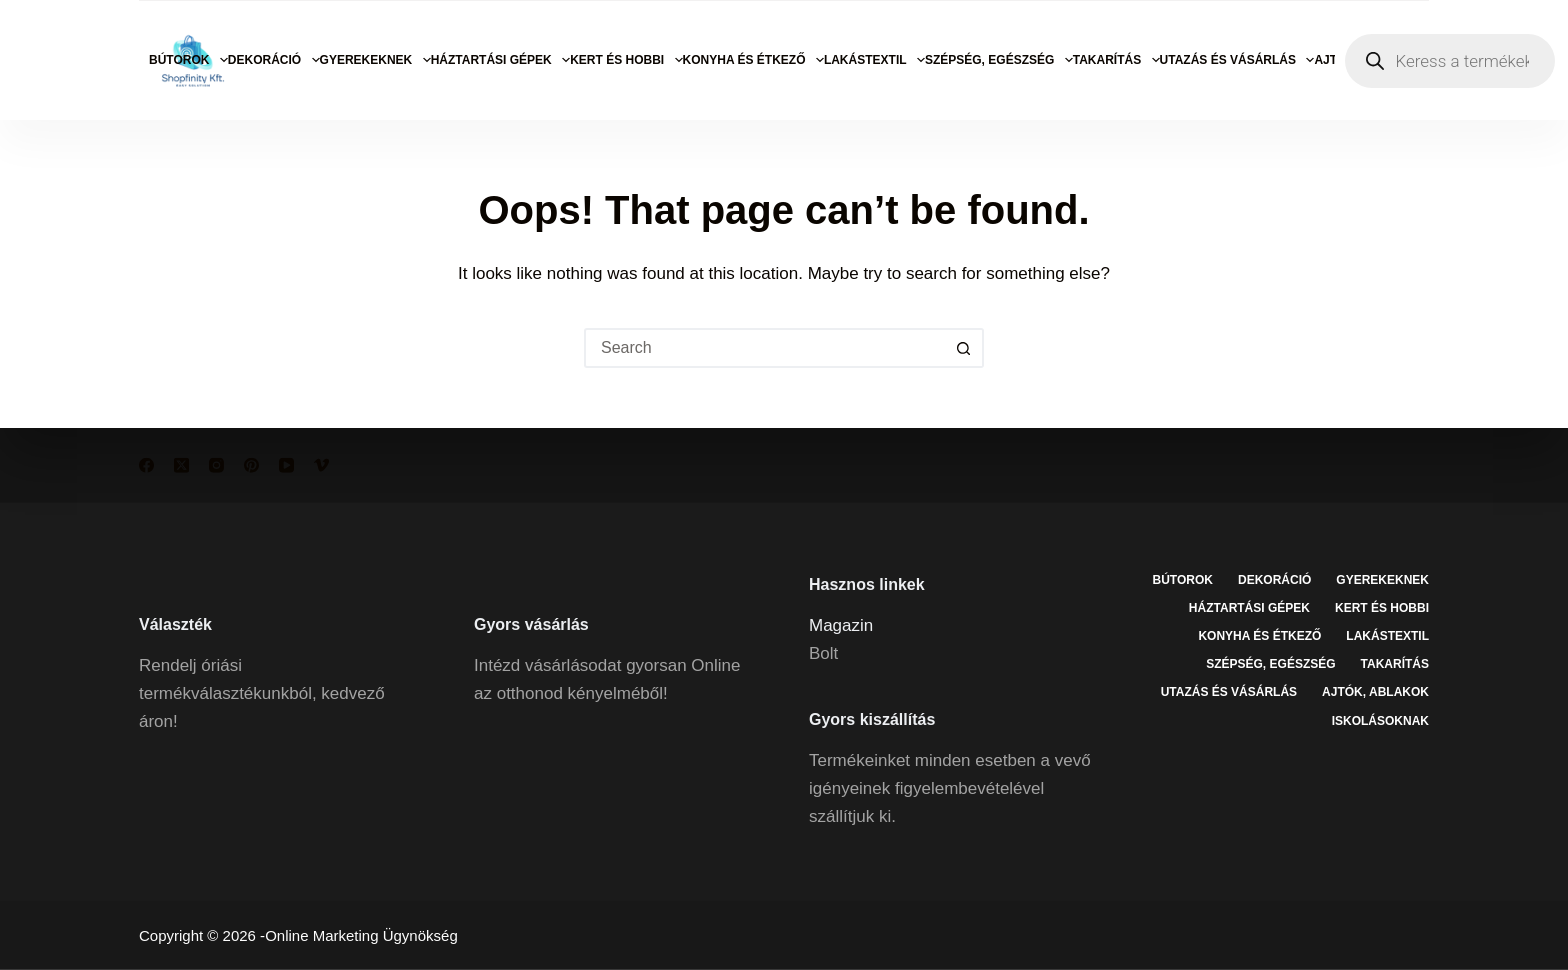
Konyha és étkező (753, 60)
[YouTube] (286, 465)
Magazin (841, 624)
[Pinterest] (251, 465)
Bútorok (188, 60)
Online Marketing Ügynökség (361, 935)
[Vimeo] (321, 465)
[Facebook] (146, 465)
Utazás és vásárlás (1237, 60)
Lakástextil (874, 60)
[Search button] (964, 348)
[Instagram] (216, 465)
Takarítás (1116, 60)
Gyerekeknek (375, 60)
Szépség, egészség (999, 60)
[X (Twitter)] (181, 465)
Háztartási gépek (501, 60)
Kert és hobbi (626, 60)
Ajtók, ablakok (1375, 692)
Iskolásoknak (1380, 720)
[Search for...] (764, 348)
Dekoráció (274, 60)
